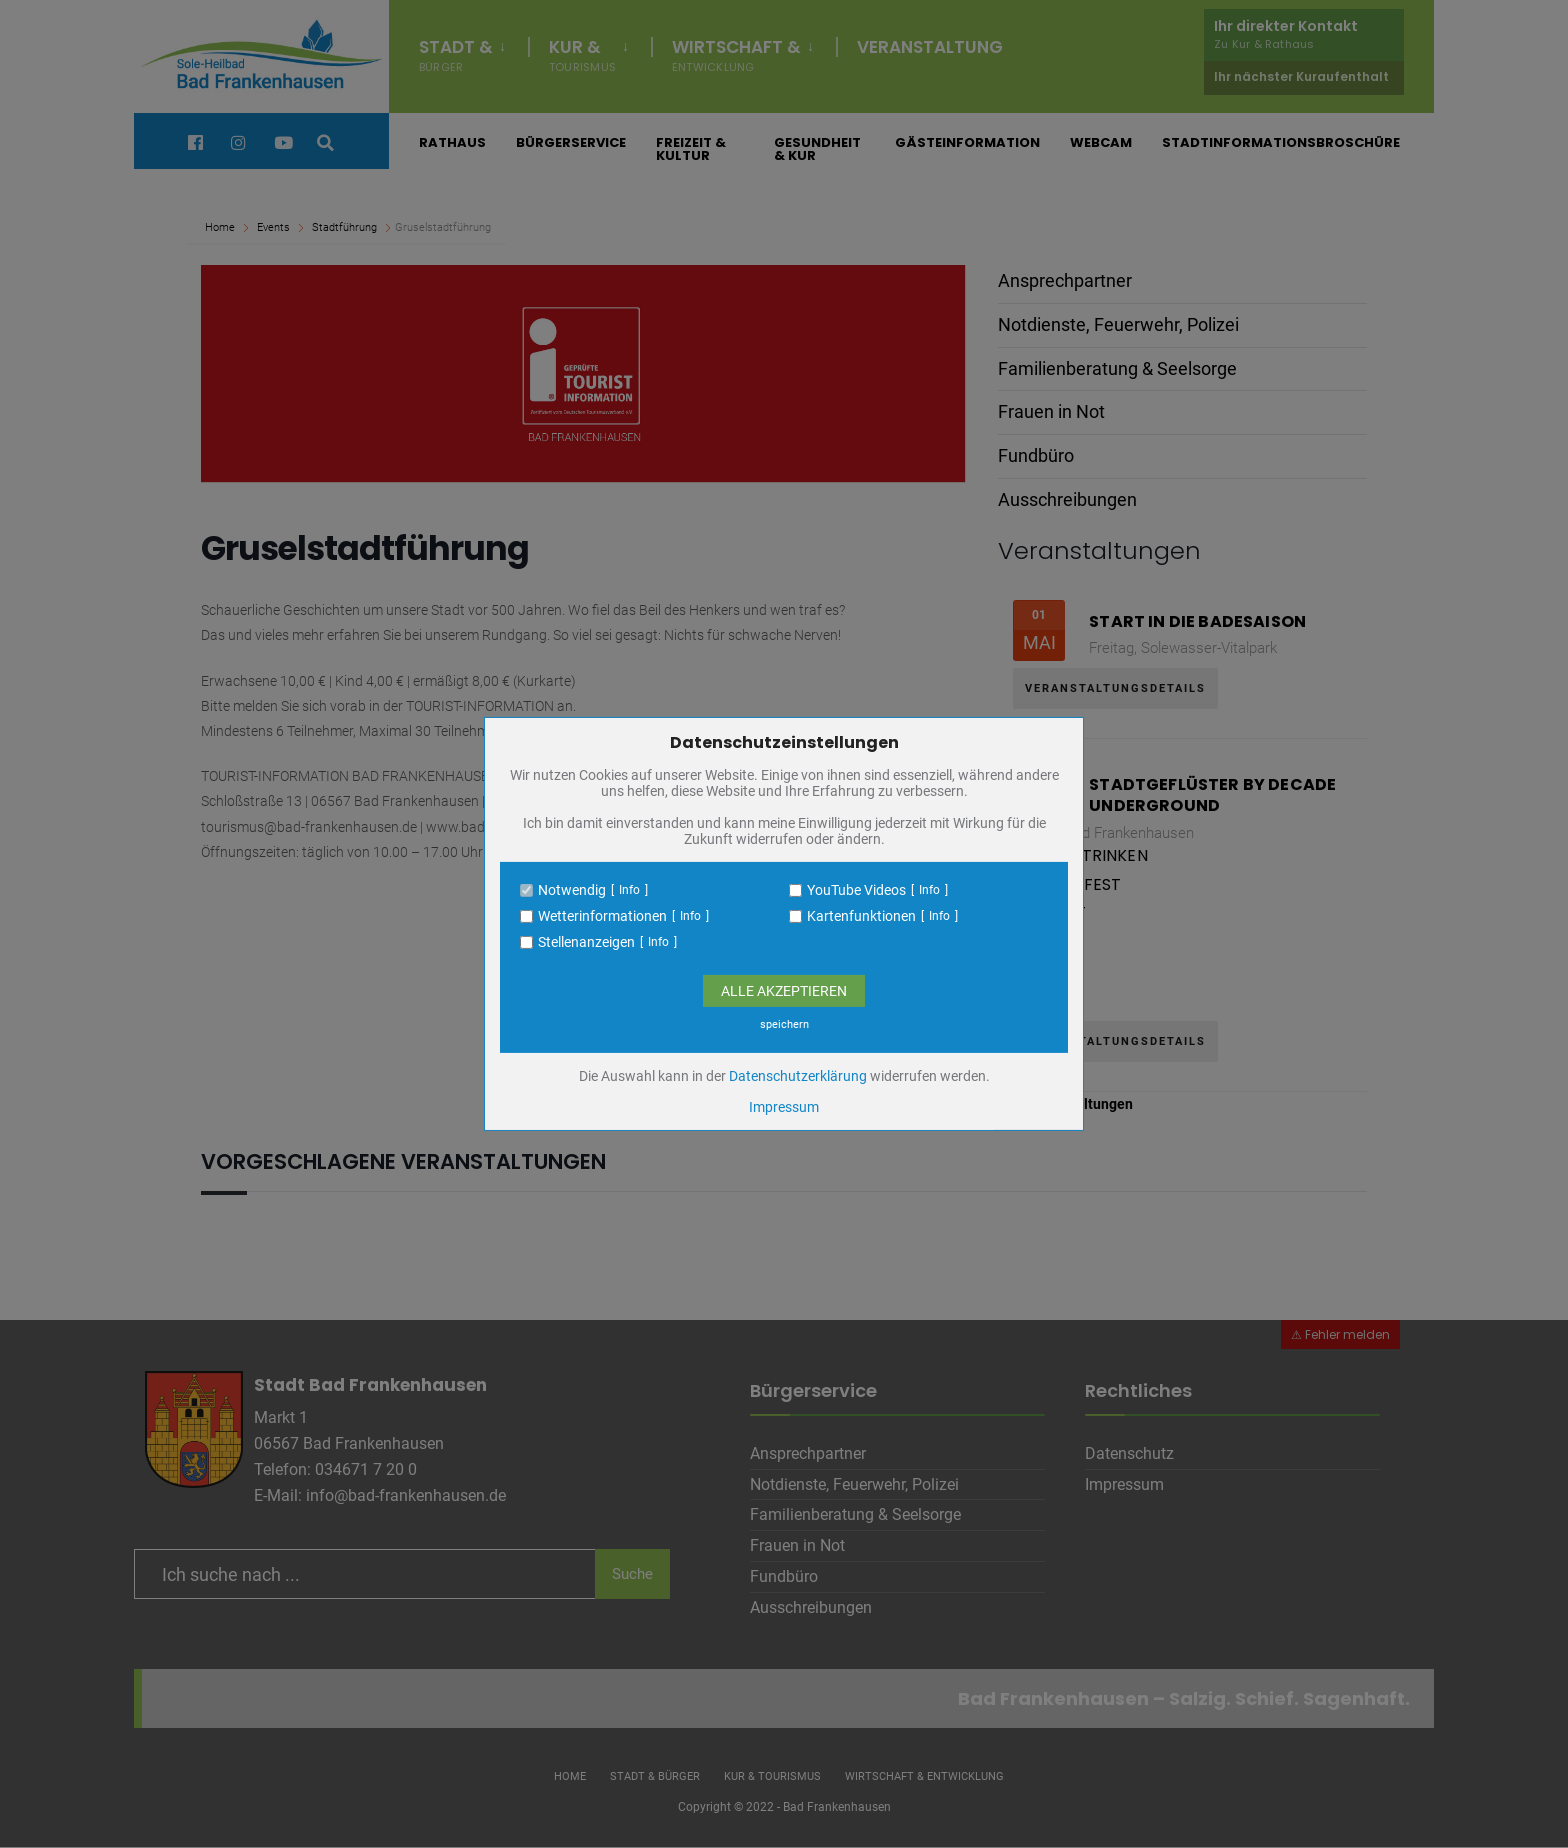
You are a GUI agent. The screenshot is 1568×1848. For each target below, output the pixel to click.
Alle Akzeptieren (784, 991)
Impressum (784, 1107)
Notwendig (572, 890)
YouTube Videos (856, 890)
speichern (784, 1024)
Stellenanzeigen (586, 942)
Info (629, 890)
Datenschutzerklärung (798, 1076)
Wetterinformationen (602, 916)
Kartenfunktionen (861, 916)
